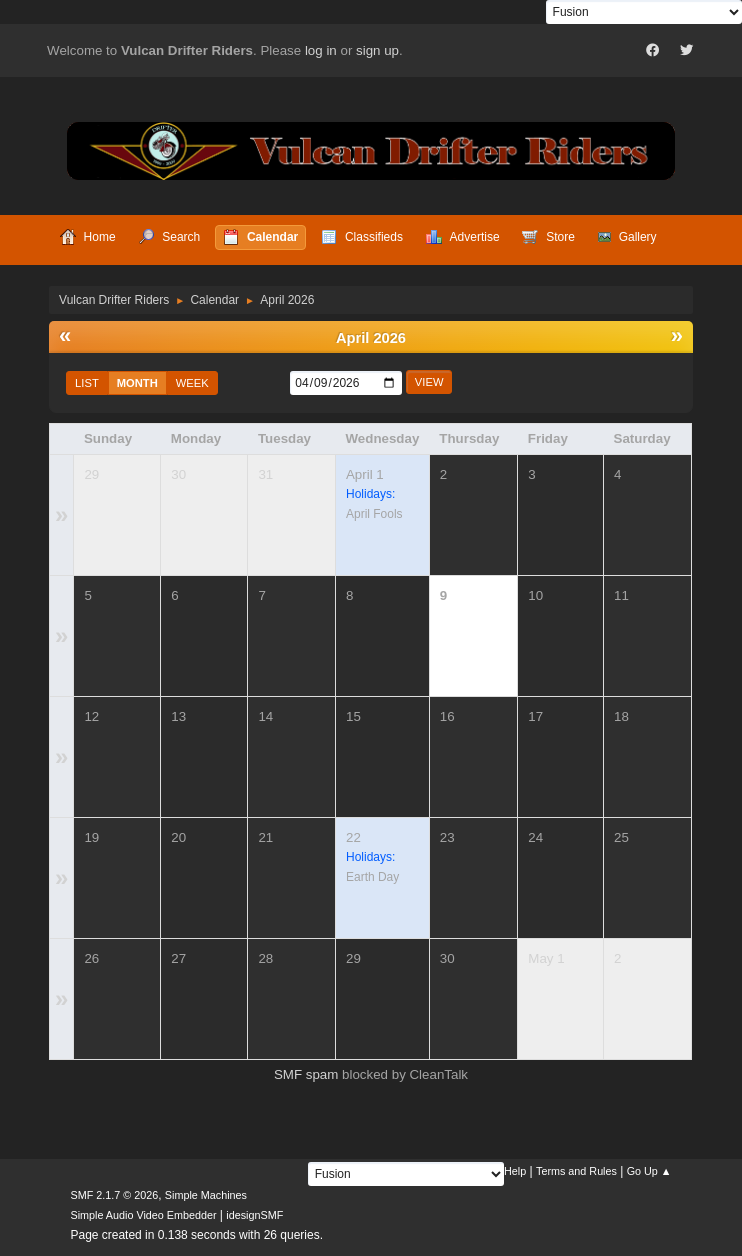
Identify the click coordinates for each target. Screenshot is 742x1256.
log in (321, 50)
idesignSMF (254, 1215)
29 (91, 474)
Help (515, 1171)
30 (178, 474)
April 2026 (371, 338)
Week (192, 383)
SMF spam (306, 1074)
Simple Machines (206, 1195)
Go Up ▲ (649, 1171)
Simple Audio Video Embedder (143, 1215)
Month (137, 383)
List (87, 383)
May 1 (546, 958)
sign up (377, 50)
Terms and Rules (576, 1171)
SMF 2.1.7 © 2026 (114, 1195)
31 (265, 474)
